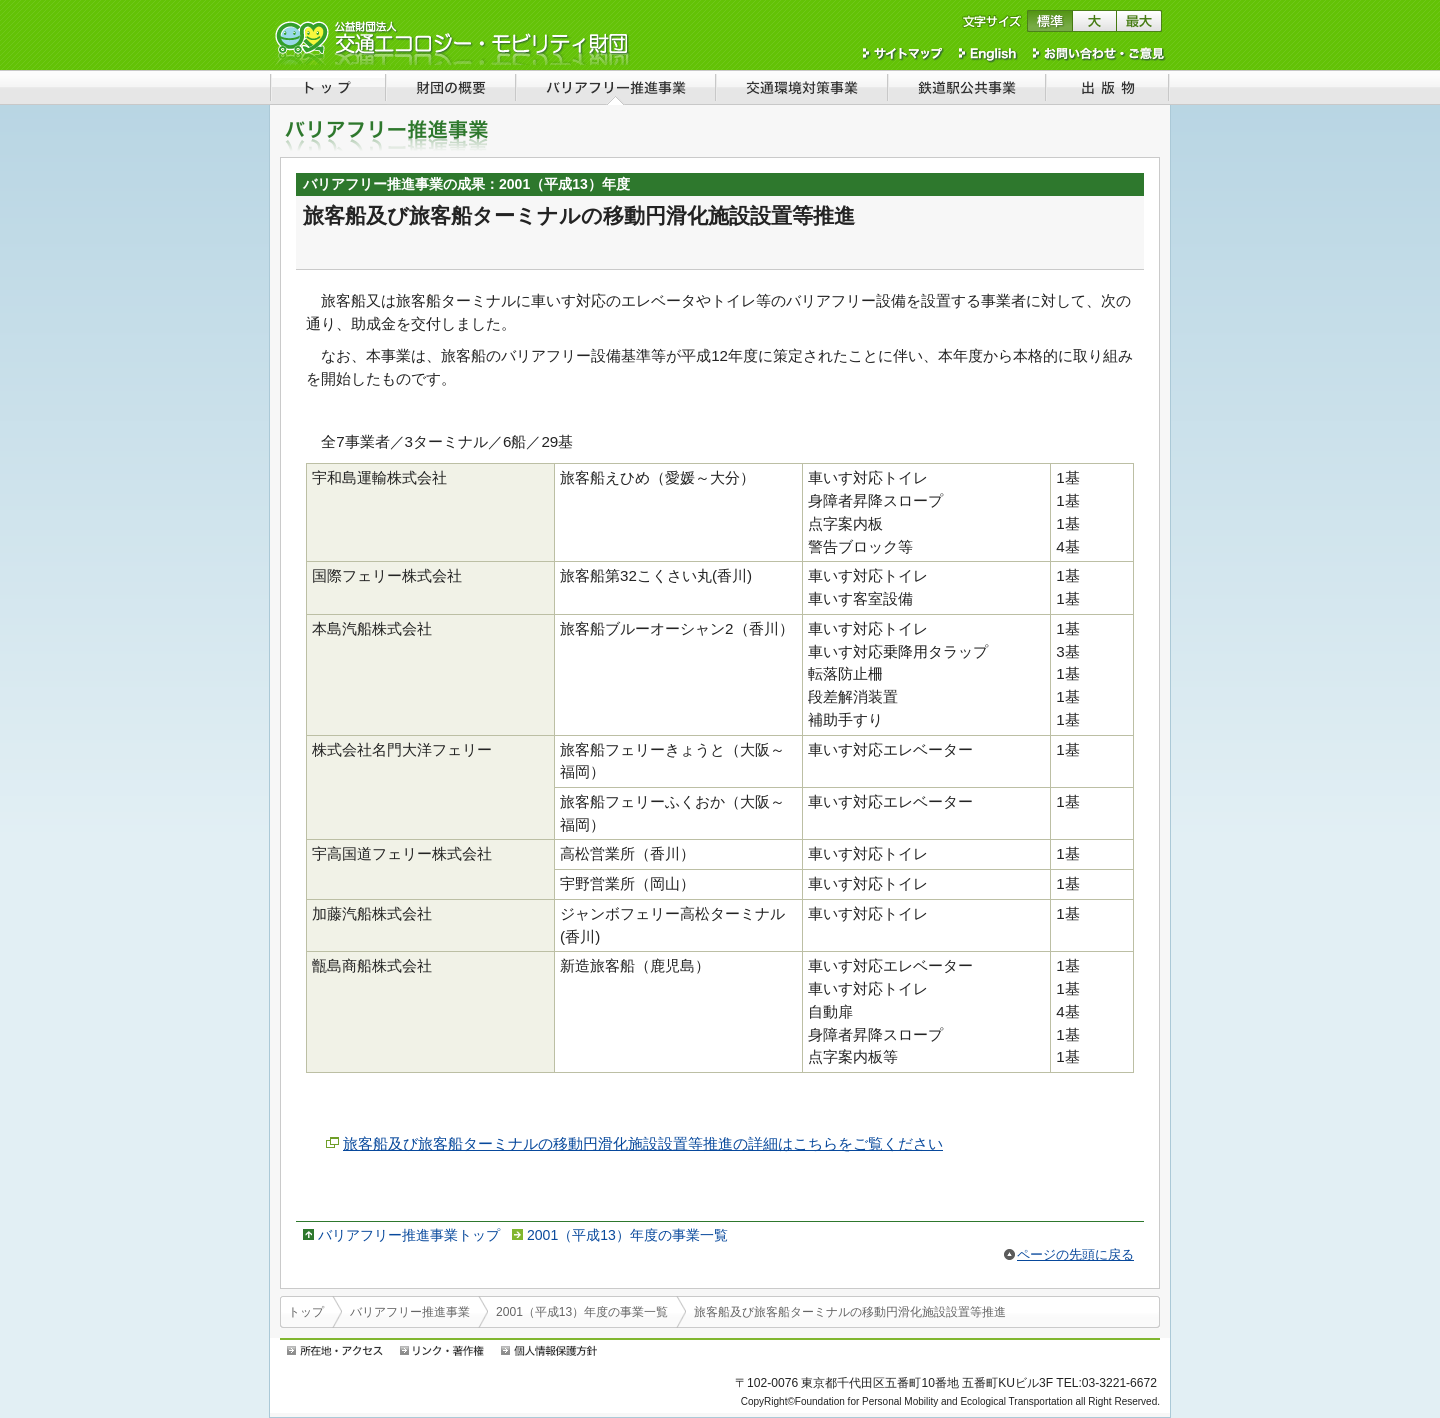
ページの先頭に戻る (1075, 1254)
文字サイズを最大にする (1139, 21)
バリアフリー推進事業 (410, 1312)
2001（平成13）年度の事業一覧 (627, 1235)
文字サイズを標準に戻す (1049, 21)
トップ (306, 1312)
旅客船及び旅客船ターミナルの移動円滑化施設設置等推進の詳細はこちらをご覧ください (643, 1143)
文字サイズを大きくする (1094, 21)
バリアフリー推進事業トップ (409, 1235)
